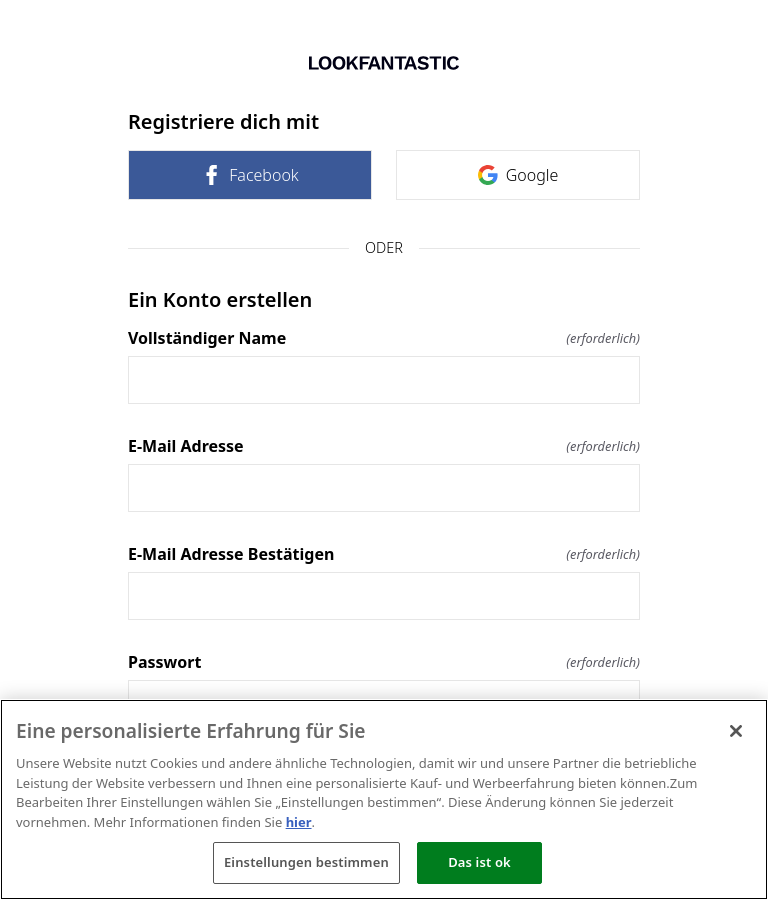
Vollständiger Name (384, 338)
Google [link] (518, 175)
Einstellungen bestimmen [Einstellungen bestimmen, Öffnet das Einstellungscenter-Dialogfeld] (306, 862)
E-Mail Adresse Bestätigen (384, 554)
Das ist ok (479, 862)
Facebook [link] (249, 175)
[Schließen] (736, 731)
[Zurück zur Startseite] (384, 63)
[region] (384, 799)
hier (299, 822)
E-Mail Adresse (384, 446)
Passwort (384, 662)
